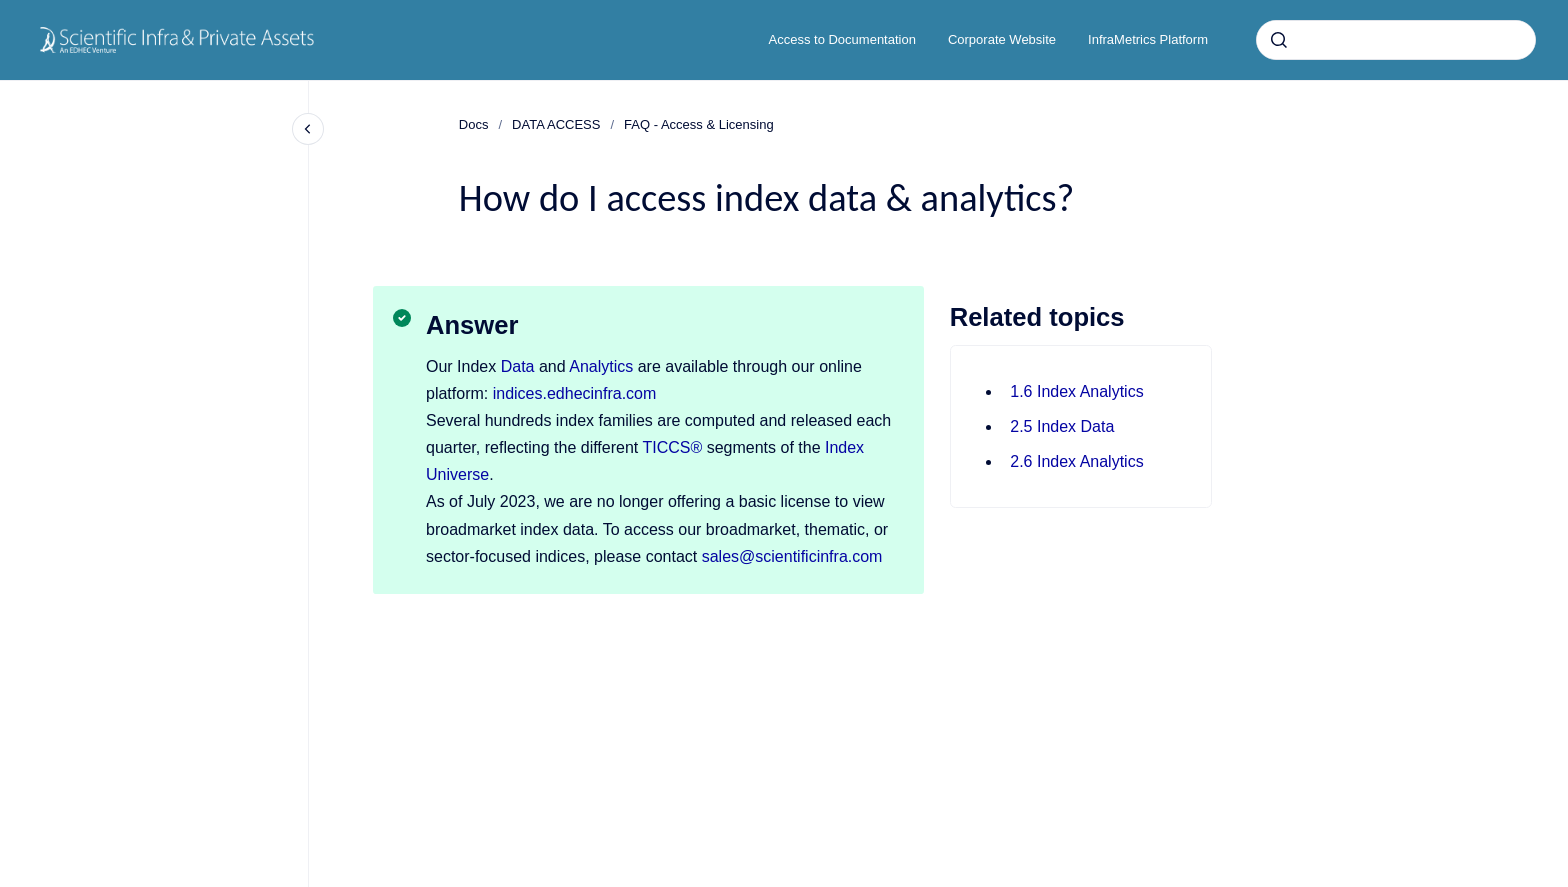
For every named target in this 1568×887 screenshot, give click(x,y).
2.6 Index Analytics (1076, 461)
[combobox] (1396, 40)
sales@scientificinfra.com (792, 556)
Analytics (601, 366)
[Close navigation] (308, 129)
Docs (474, 124)
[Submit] (1279, 40)
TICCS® (672, 447)
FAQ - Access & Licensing (699, 124)
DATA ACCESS (556, 124)
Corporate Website (1002, 39)
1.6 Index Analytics (1076, 391)
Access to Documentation (842, 39)
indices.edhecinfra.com (575, 393)
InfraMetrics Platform (1148, 39)
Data (518, 366)
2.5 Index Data (1062, 426)
